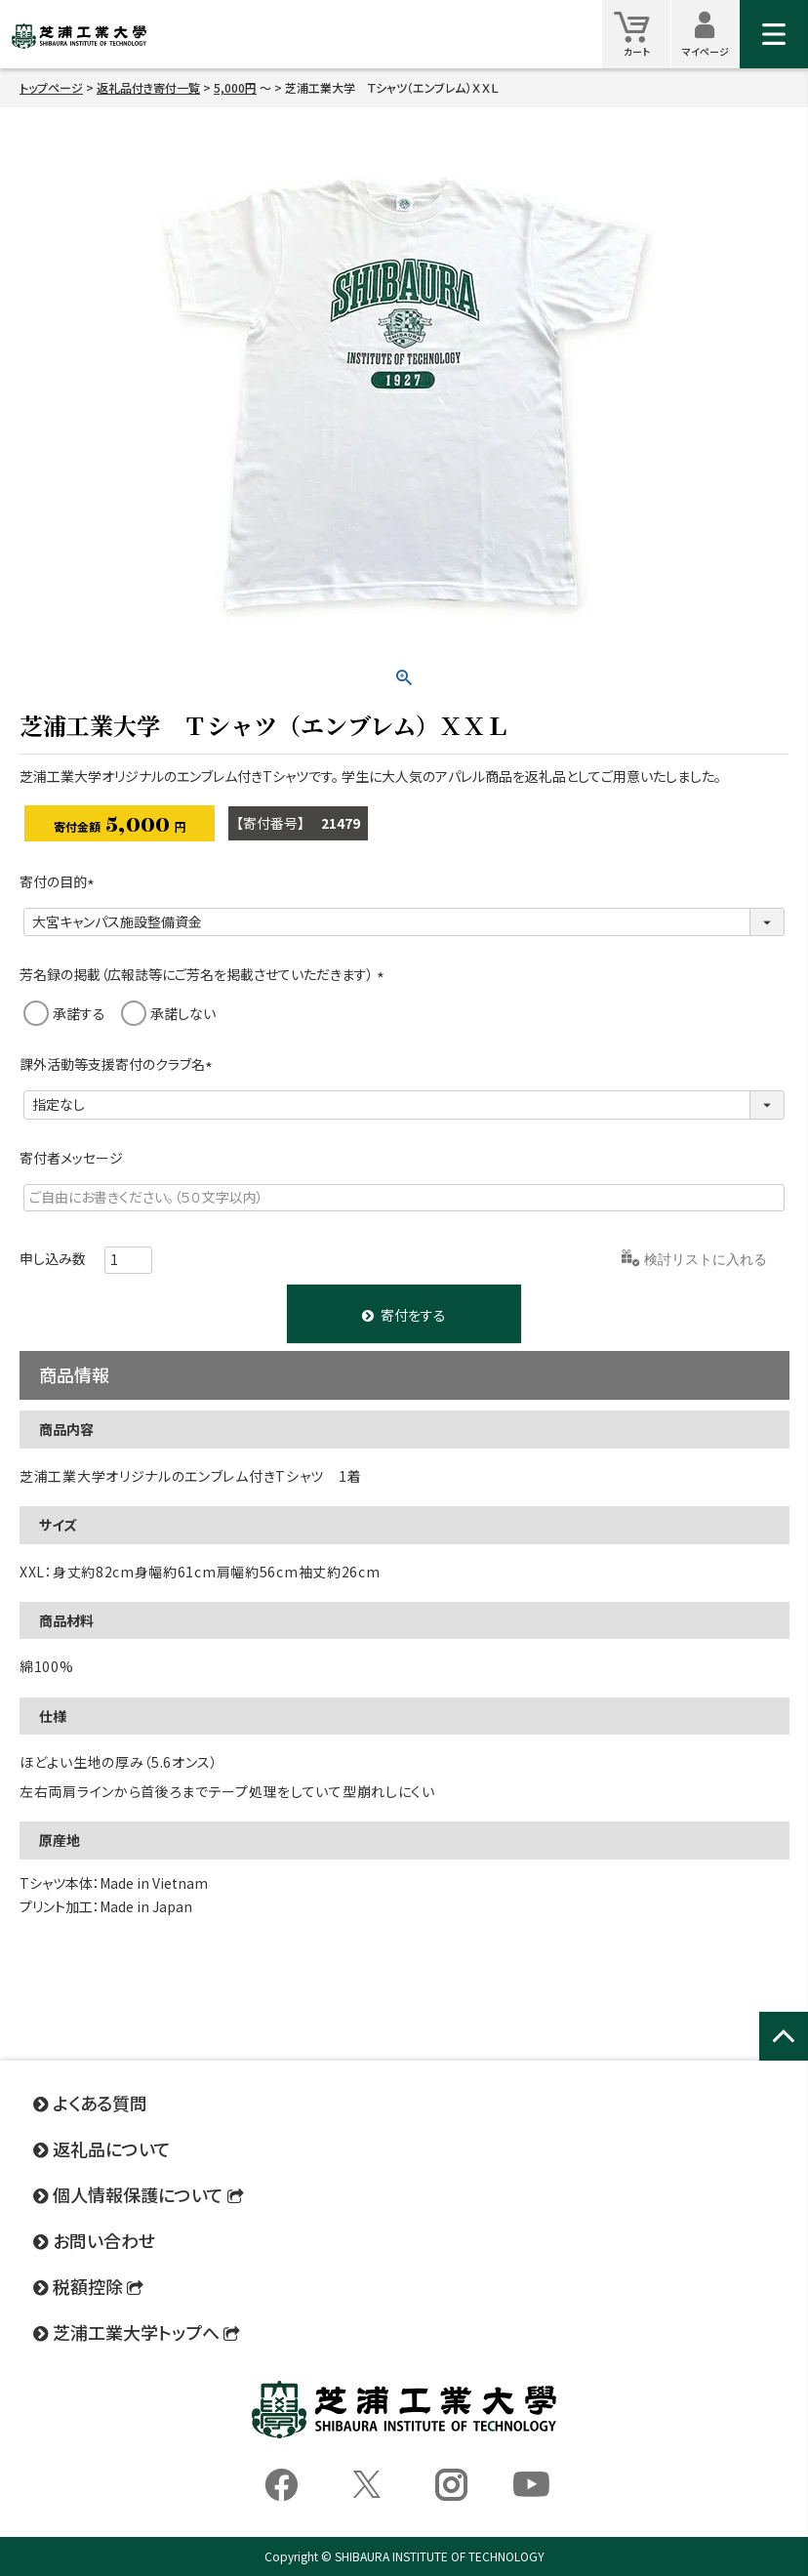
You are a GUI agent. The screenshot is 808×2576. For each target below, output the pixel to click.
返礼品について (112, 2148)
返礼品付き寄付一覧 (148, 87)
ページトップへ (783, 2057)
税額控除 (88, 2286)
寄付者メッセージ (71, 1157)
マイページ (711, 34)
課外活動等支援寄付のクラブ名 (119, 1064)
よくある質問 (100, 2102)
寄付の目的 (60, 881)
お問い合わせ (104, 2240)
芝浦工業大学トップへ (136, 2332)
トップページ (51, 87)
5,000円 (235, 87)
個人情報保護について (138, 2194)
